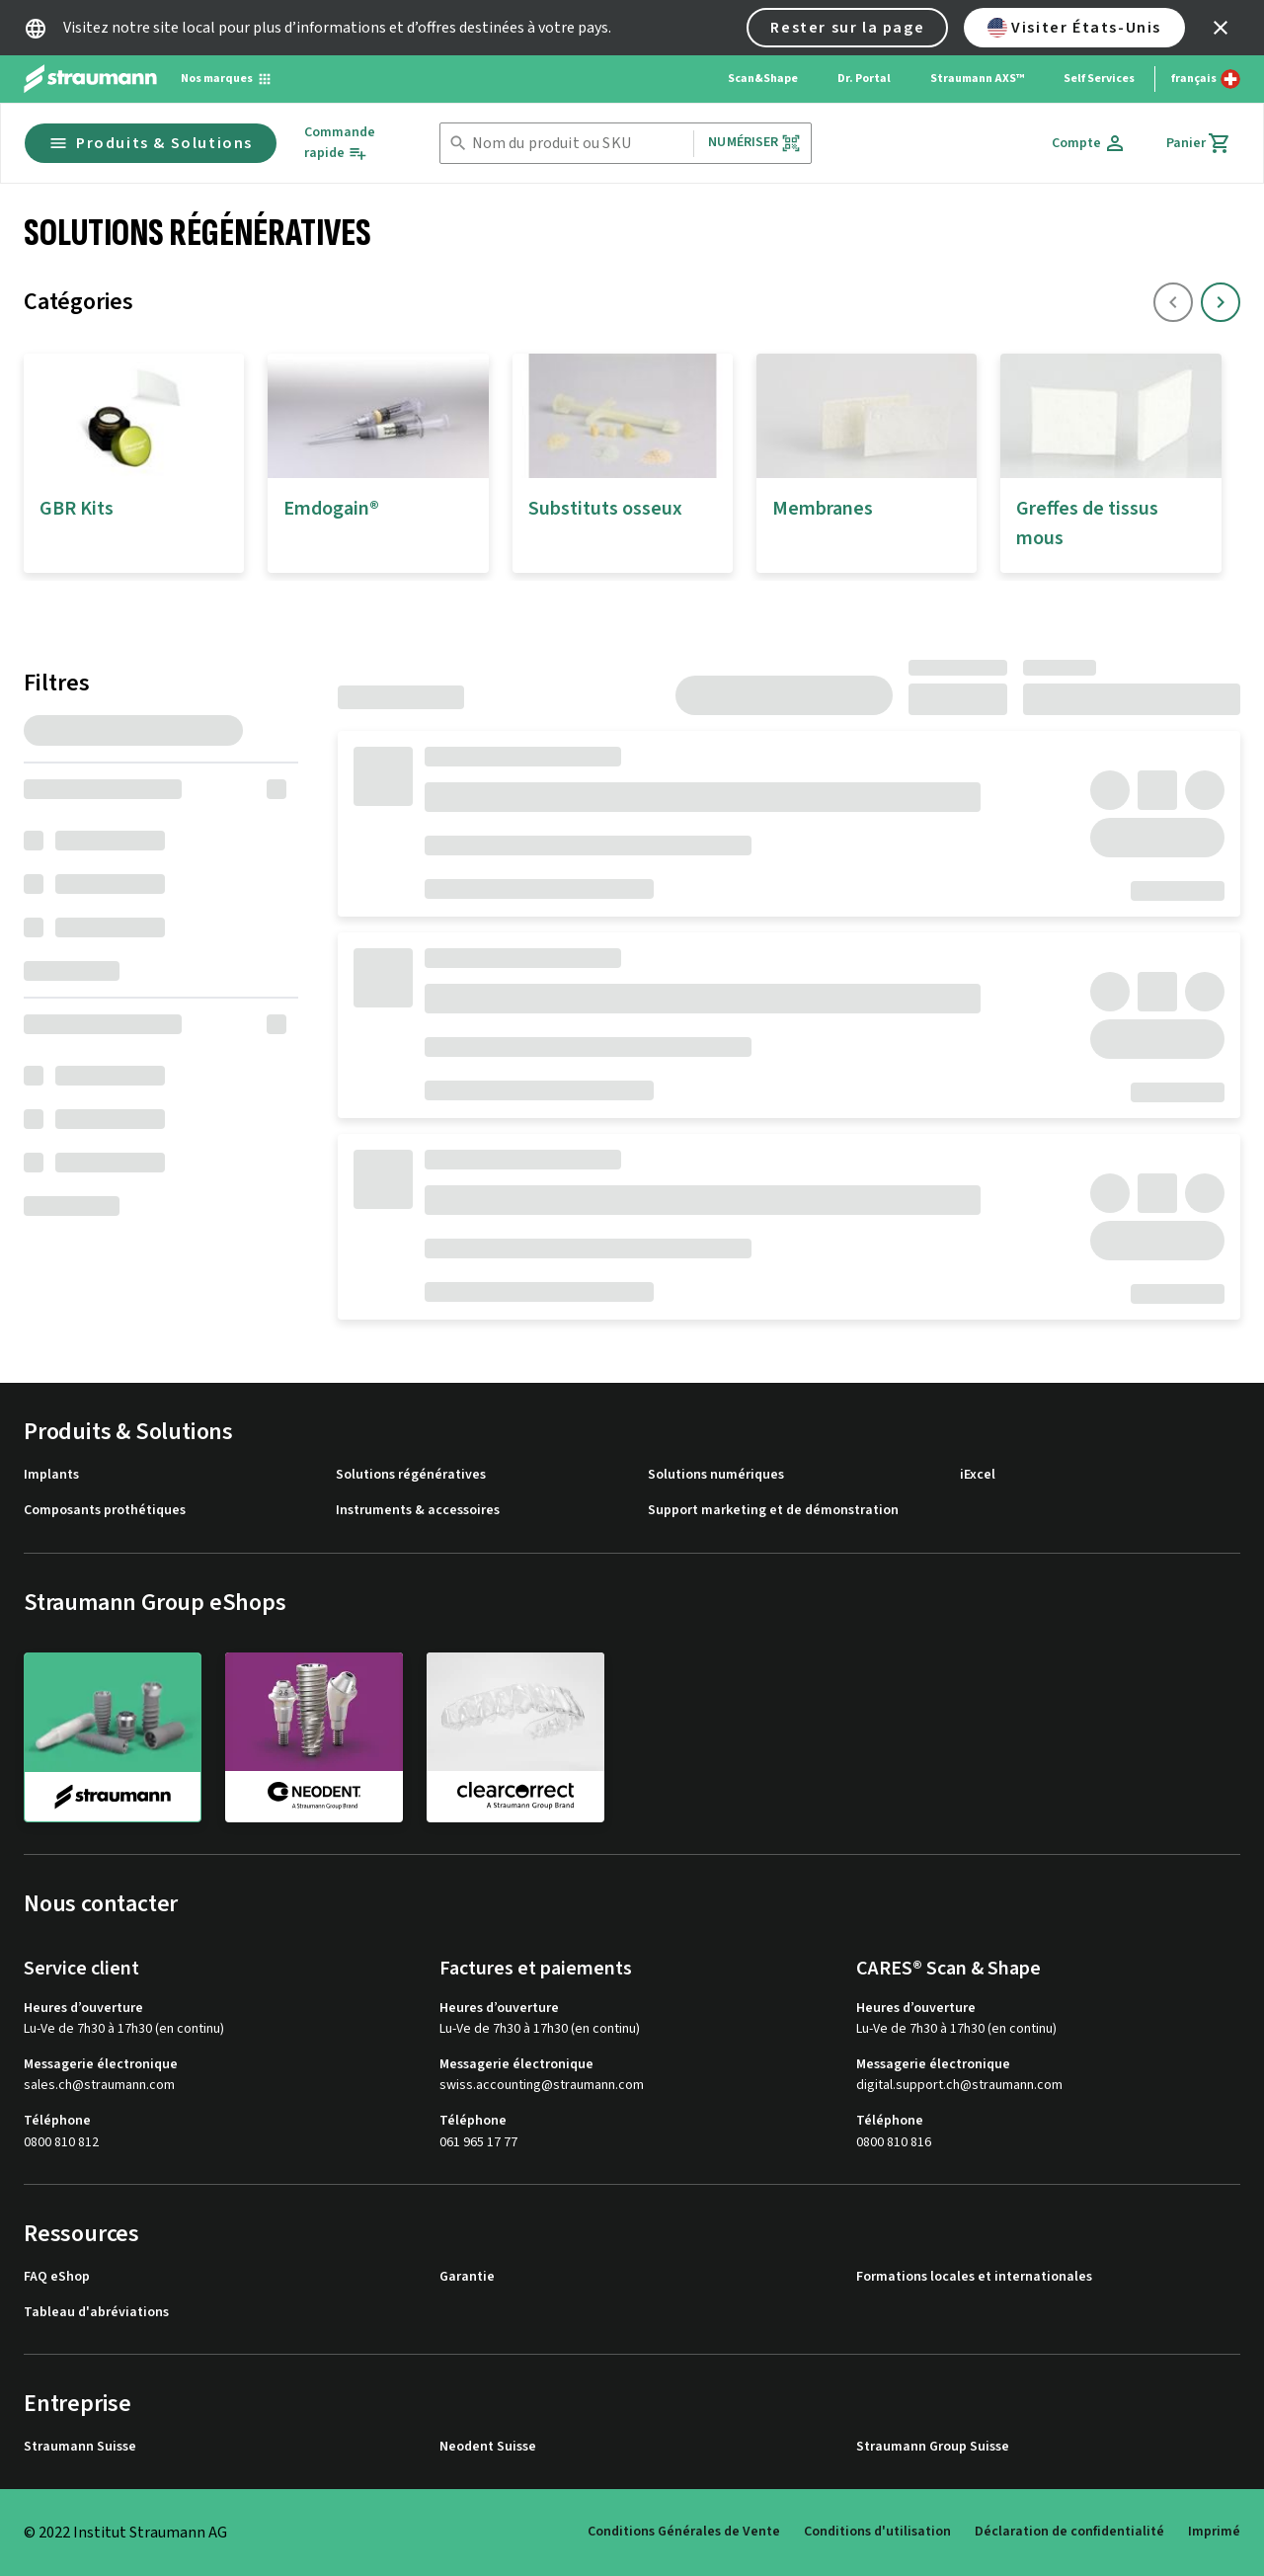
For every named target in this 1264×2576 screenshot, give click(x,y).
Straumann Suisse (80, 2447)
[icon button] (1220, 27)
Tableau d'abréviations (96, 2312)
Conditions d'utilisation (877, 2531)
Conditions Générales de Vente (684, 2531)
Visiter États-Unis (1074, 28)
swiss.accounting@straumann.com (541, 2085)
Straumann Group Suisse (932, 2447)
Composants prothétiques (105, 1510)
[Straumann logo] (90, 79)
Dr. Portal (864, 78)
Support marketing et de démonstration (773, 1510)
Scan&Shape (763, 78)
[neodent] (314, 1736)
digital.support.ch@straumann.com (959, 2085)
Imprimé (1214, 2531)
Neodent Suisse (487, 2447)
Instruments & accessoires (418, 1510)
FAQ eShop (57, 2277)
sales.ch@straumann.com (99, 2085)
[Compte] (1089, 143)
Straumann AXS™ (977, 78)
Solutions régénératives (411, 1475)
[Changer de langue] (1205, 79)
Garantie (467, 2277)
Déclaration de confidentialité (1069, 2531)
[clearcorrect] (515, 1736)
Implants (51, 1475)
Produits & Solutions (150, 143)
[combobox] (579, 143)
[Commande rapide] (354, 143)
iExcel (977, 1475)
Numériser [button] (754, 142)
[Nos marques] (226, 79)
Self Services (1099, 78)
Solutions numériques (716, 1475)
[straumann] (112, 1737)
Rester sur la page (847, 28)
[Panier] (1198, 143)
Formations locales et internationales (974, 2277)
